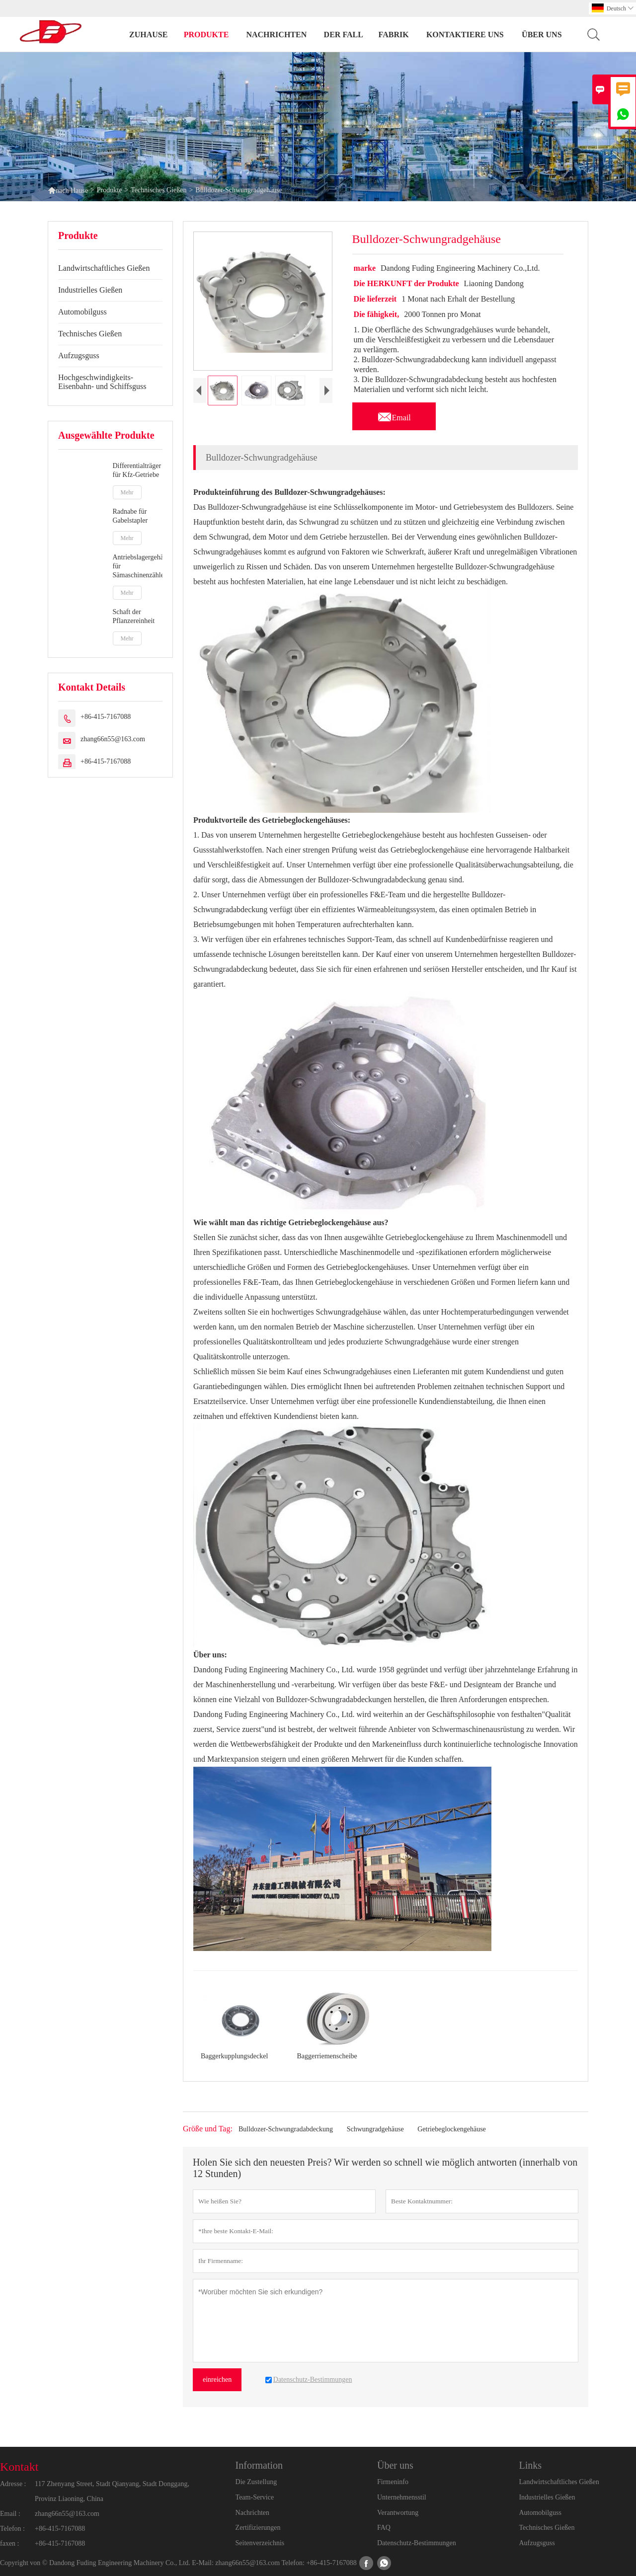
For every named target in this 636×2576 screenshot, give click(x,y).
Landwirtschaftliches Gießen (104, 268)
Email (394, 414)
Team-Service (255, 2497)
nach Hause (68, 190)
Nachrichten (276, 34)
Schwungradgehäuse (375, 2129)
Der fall (343, 34)
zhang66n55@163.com (112, 739)
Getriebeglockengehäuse (451, 2129)
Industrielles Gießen (90, 290)
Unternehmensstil (401, 2497)
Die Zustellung (256, 2482)
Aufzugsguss (78, 355)
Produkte (206, 34)
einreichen (217, 2379)
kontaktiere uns (465, 34)
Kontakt (19, 2466)
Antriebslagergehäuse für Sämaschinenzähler (138, 566)
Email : (10, 2513)
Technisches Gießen (158, 190)
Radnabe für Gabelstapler (130, 516)
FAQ (384, 2527)
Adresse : (13, 2484)
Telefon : (12, 2528)
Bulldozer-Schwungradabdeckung (285, 2129)
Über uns (541, 34)
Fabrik (394, 34)
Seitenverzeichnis (260, 2543)
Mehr (127, 492)
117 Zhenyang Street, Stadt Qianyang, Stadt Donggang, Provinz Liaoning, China (112, 2491)
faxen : (9, 2543)
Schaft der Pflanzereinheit (134, 616)
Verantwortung (397, 2512)
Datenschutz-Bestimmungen (416, 2543)
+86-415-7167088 (105, 716)
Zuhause (148, 34)
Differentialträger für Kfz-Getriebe (137, 470)
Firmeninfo (392, 2482)
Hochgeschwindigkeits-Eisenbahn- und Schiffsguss (102, 381)
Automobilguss (82, 312)
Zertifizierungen (258, 2527)
